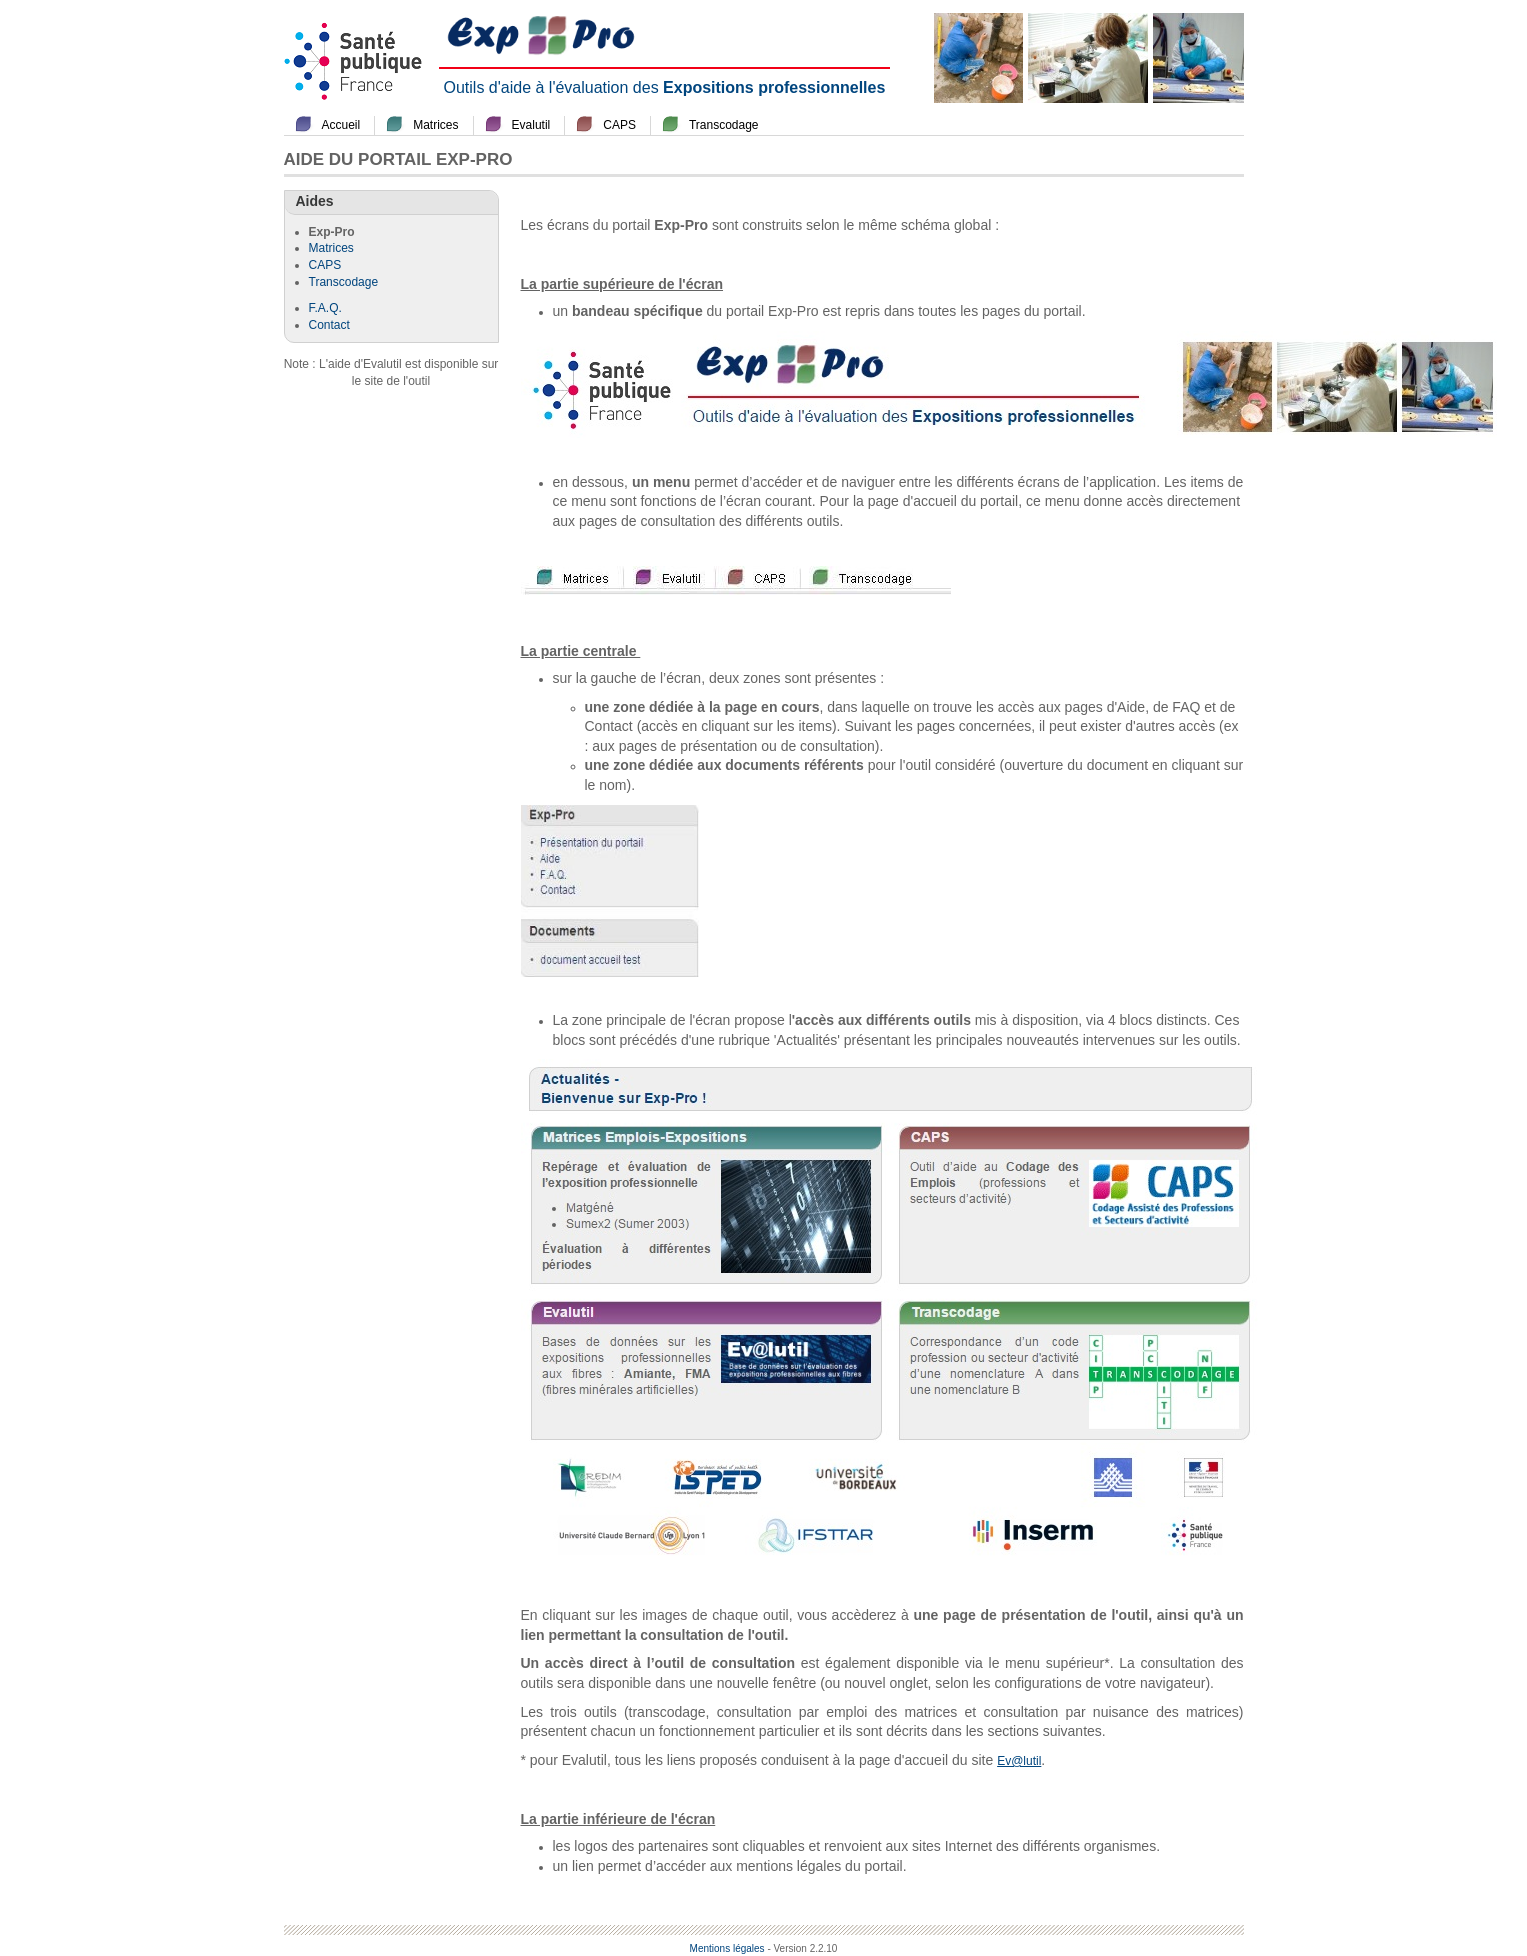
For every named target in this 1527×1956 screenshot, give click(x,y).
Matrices (435, 125)
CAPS (619, 125)
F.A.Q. (325, 308)
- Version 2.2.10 (802, 1948)
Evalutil (531, 125)
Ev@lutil (1019, 1761)
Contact (329, 325)
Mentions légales (727, 1948)
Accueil (341, 125)
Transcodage (724, 125)
